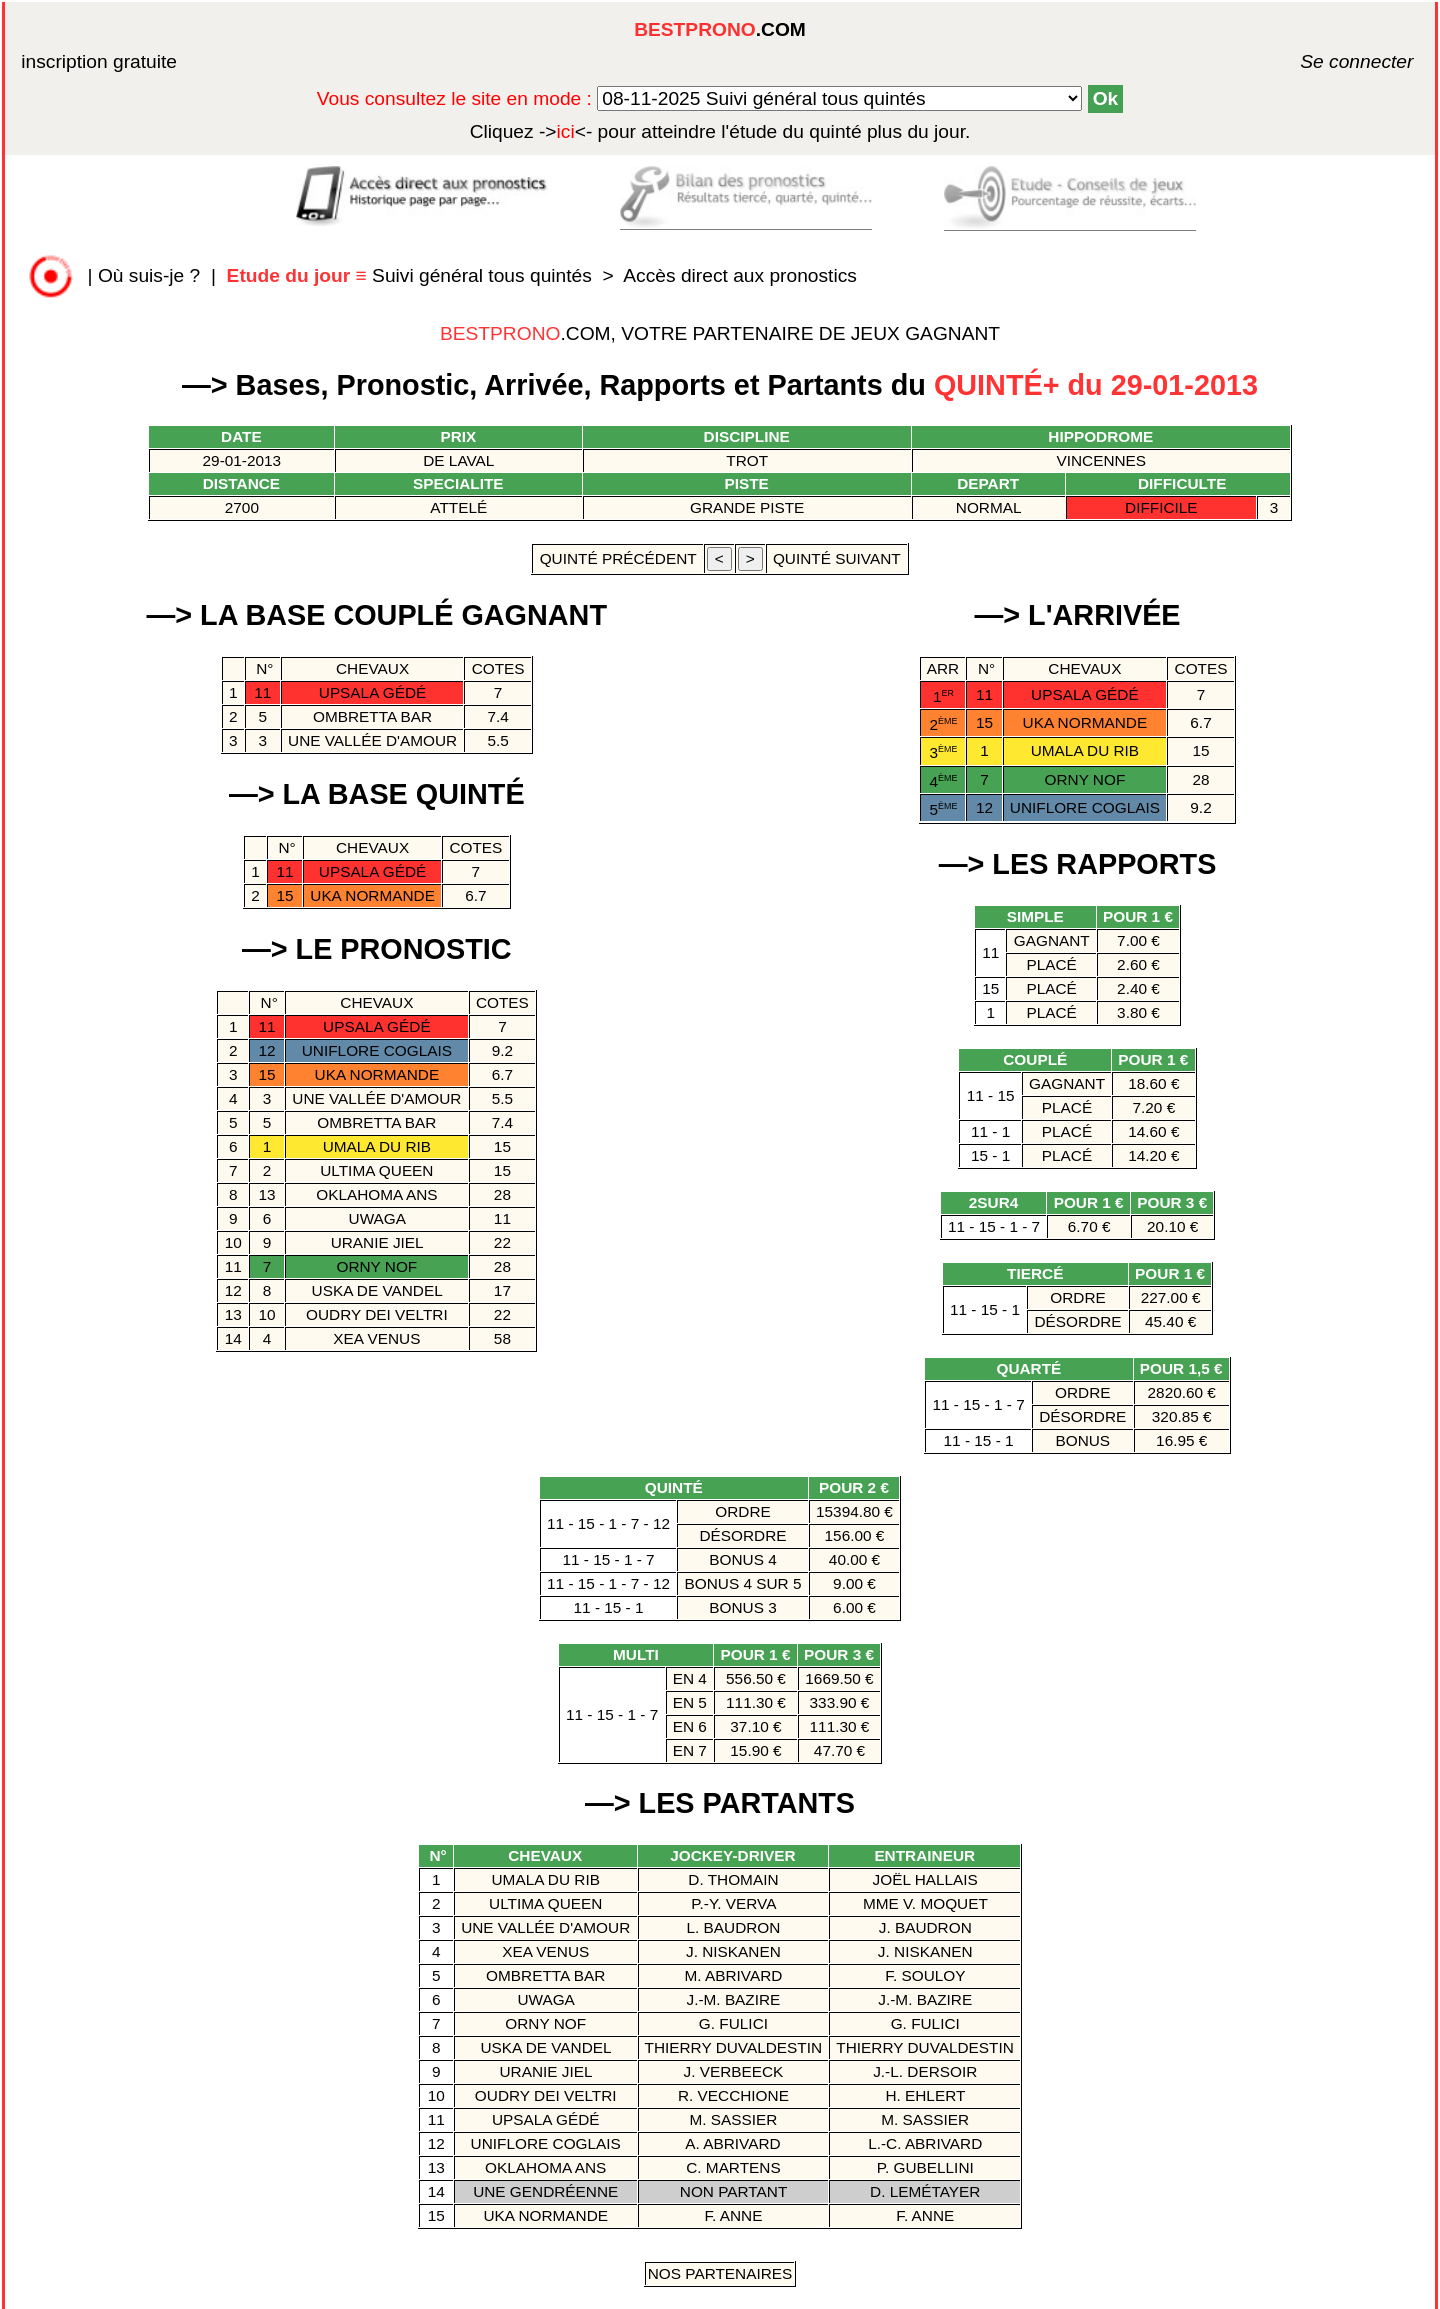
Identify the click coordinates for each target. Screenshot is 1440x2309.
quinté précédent (617, 558)
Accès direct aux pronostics (740, 275)
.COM (720, 29)
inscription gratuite (99, 61)
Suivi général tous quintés (412, 275)
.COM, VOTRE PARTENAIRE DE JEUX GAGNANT (720, 333)
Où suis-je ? (149, 275)
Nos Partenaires (720, 2273)
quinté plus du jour (720, 131)
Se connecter (1327, 61)
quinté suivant (837, 558)
